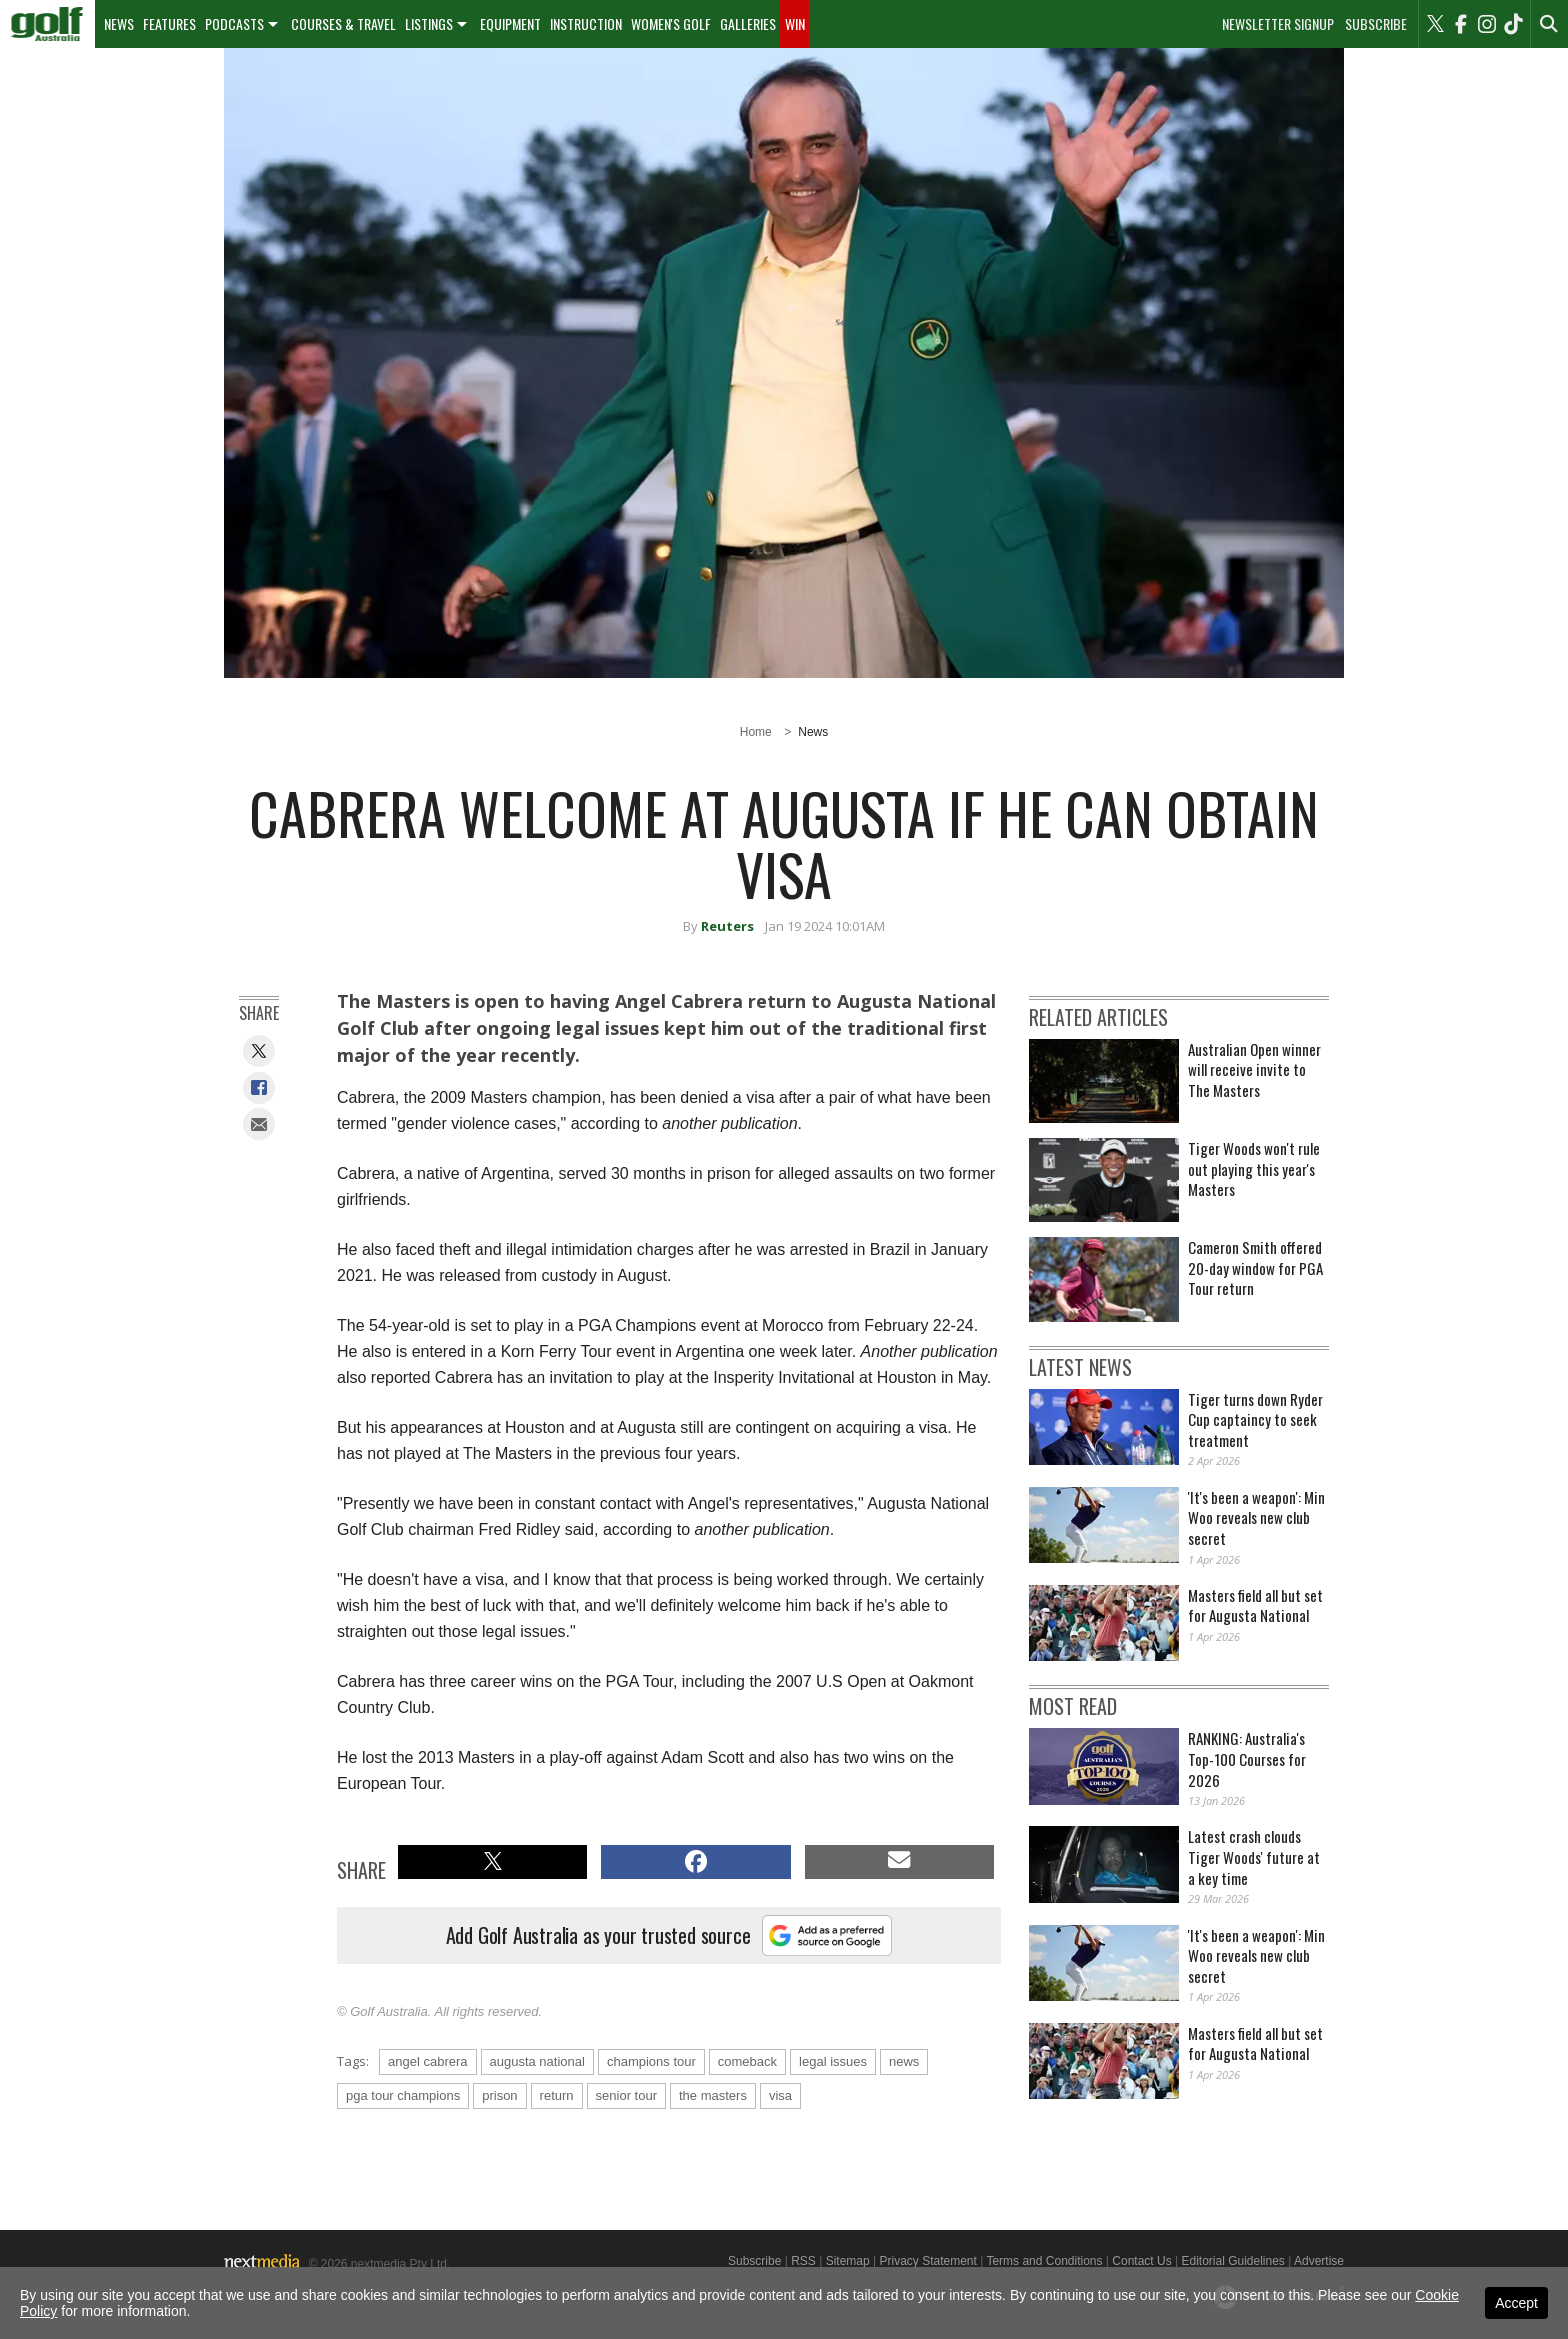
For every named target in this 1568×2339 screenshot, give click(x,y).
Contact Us (1141, 2261)
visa (780, 2095)
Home (756, 732)
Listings (429, 23)
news (904, 2061)
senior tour (626, 2095)
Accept (1516, 2303)
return (557, 2095)
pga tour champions (403, 2095)
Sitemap (848, 2261)
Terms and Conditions (1044, 2261)
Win (795, 23)
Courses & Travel (343, 23)
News (119, 23)
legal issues (833, 2061)
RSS (803, 2261)
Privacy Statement (927, 2261)
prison (499, 2095)
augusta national (537, 2061)
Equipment (510, 23)
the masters (713, 2095)
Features (169, 23)
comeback (747, 2061)
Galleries (748, 23)
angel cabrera (428, 2061)
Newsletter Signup (1278, 24)
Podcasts (234, 23)
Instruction (586, 23)
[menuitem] (47, 24)
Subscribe (1376, 24)
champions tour (651, 2061)
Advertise (1319, 2261)
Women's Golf (671, 23)
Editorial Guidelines (1232, 2261)
